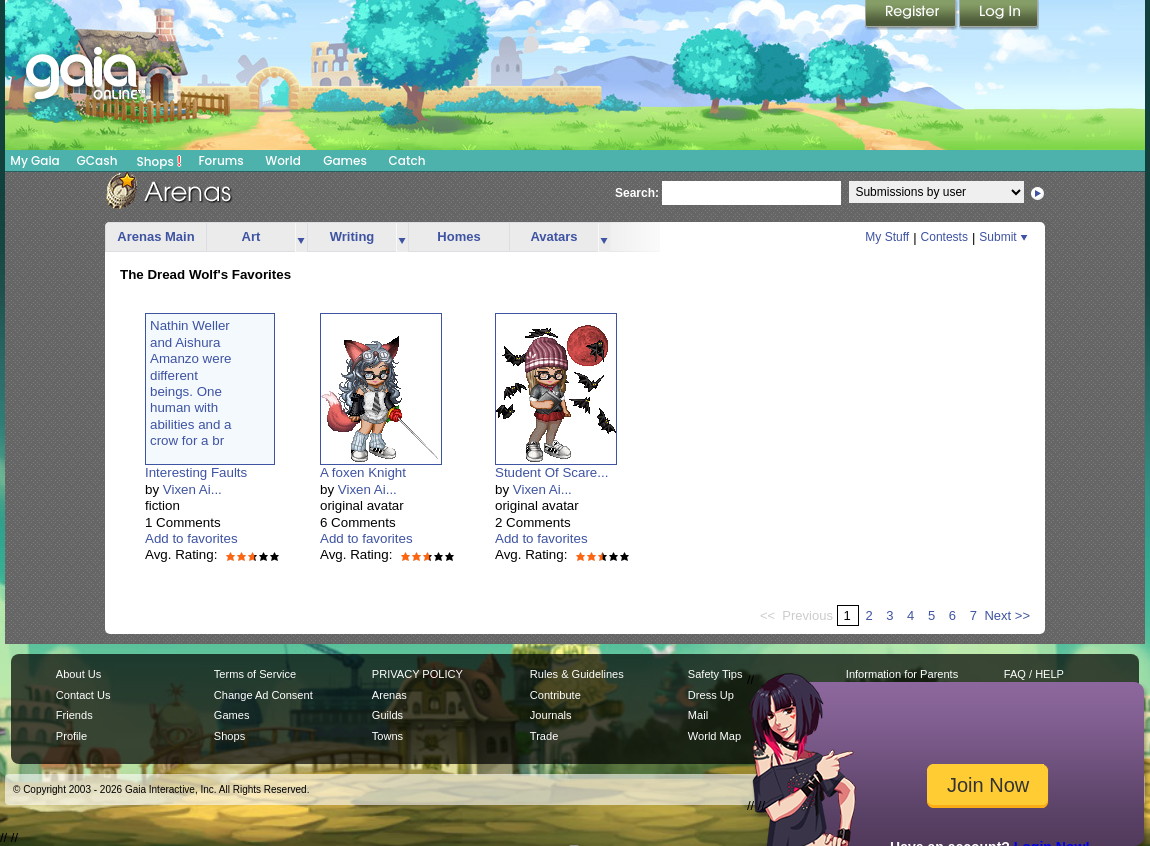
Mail (698, 715)
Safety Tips (715, 674)
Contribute (555, 695)
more (301, 237)
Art (251, 236)
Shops (159, 161)
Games (345, 160)
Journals (551, 715)
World (283, 160)
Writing (352, 236)
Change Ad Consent (263, 695)
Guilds (387, 715)
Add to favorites (191, 538)
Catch (407, 160)
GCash (97, 160)
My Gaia (34, 160)
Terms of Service (255, 674)
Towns (387, 736)
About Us (78, 674)
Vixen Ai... (192, 489)
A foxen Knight (363, 472)
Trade (544, 736)
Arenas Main (155, 236)
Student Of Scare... (551, 472)
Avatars (553, 236)
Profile (71, 736)
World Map (714, 736)
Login (999, 15)
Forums (220, 160)
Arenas (389, 695)
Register (912, 15)
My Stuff (887, 237)
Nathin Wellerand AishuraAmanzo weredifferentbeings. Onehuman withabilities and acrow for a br (191, 383)
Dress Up (711, 695)
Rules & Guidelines (577, 674)
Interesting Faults (196, 472)
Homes (458, 236)
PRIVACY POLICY (417, 674)
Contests (944, 237)
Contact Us (83, 695)
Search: (637, 193)
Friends (74, 715)
